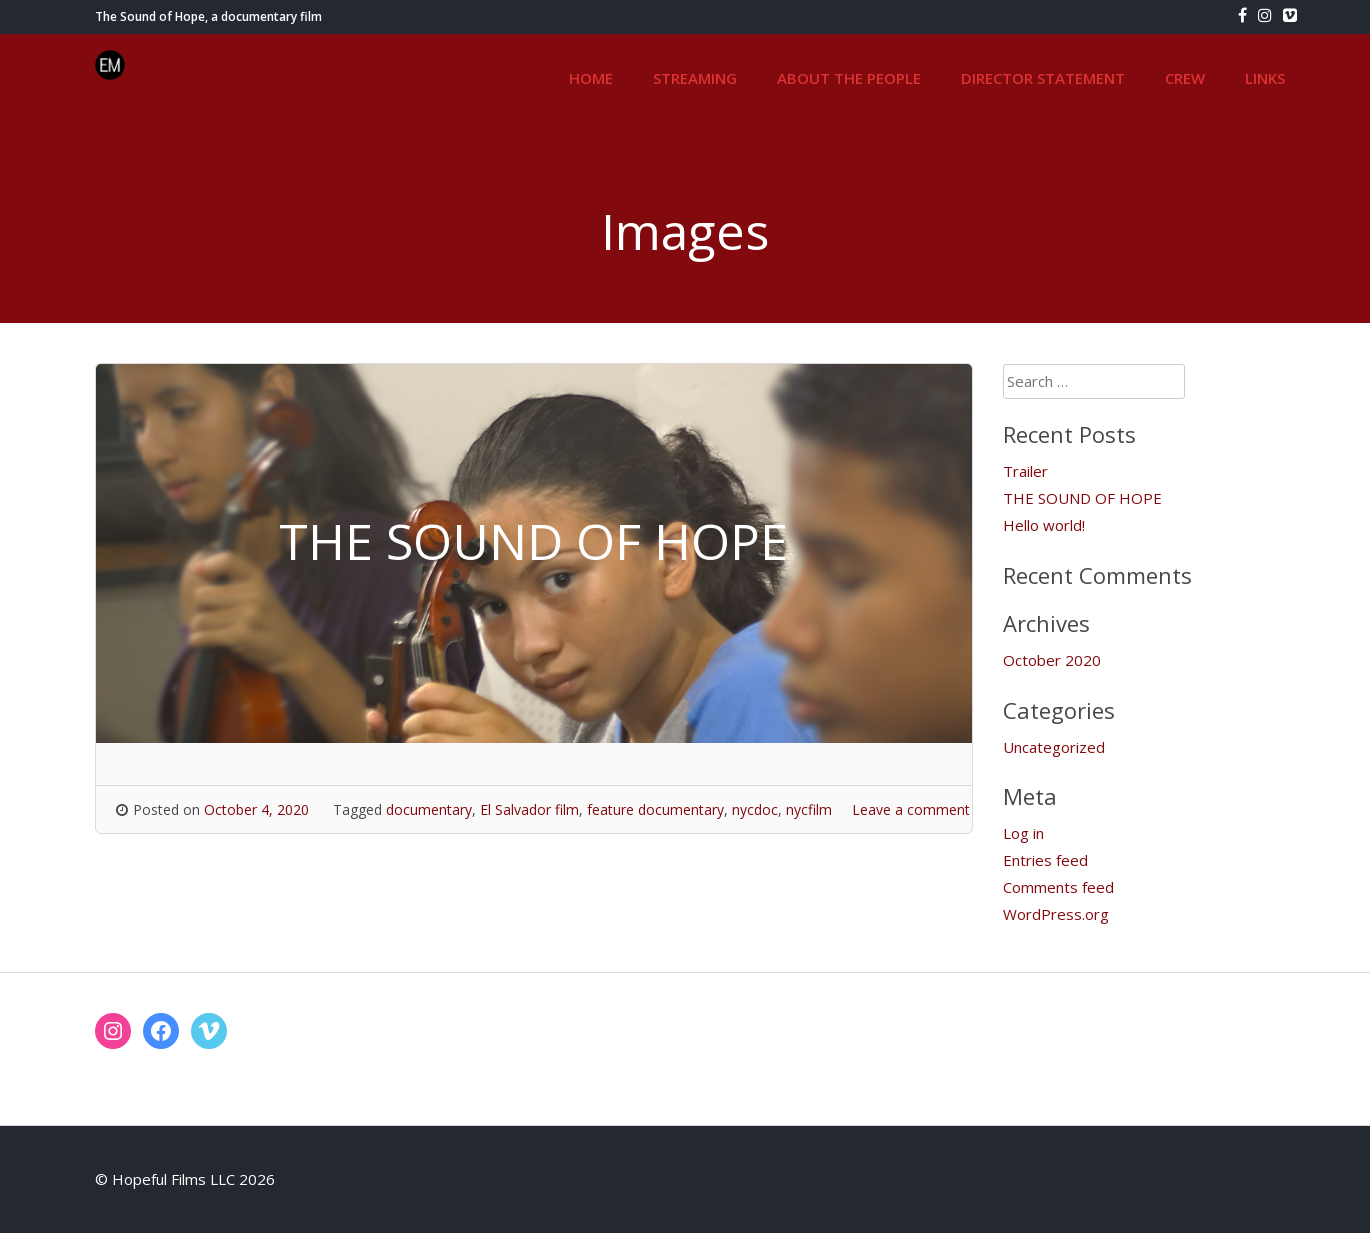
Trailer (1025, 471)
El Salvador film (529, 809)
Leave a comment (911, 809)
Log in (1023, 833)
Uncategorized (1054, 747)
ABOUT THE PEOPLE (849, 78)
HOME (591, 78)
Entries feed (1045, 860)
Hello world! (1044, 525)
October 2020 (1052, 660)
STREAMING (695, 78)
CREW (1185, 78)
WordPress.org (1056, 914)
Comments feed (1058, 887)
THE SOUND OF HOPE (1082, 498)
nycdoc (755, 809)
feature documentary (655, 809)
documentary (429, 809)
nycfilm (809, 809)
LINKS (1265, 78)
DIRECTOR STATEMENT (1043, 78)
